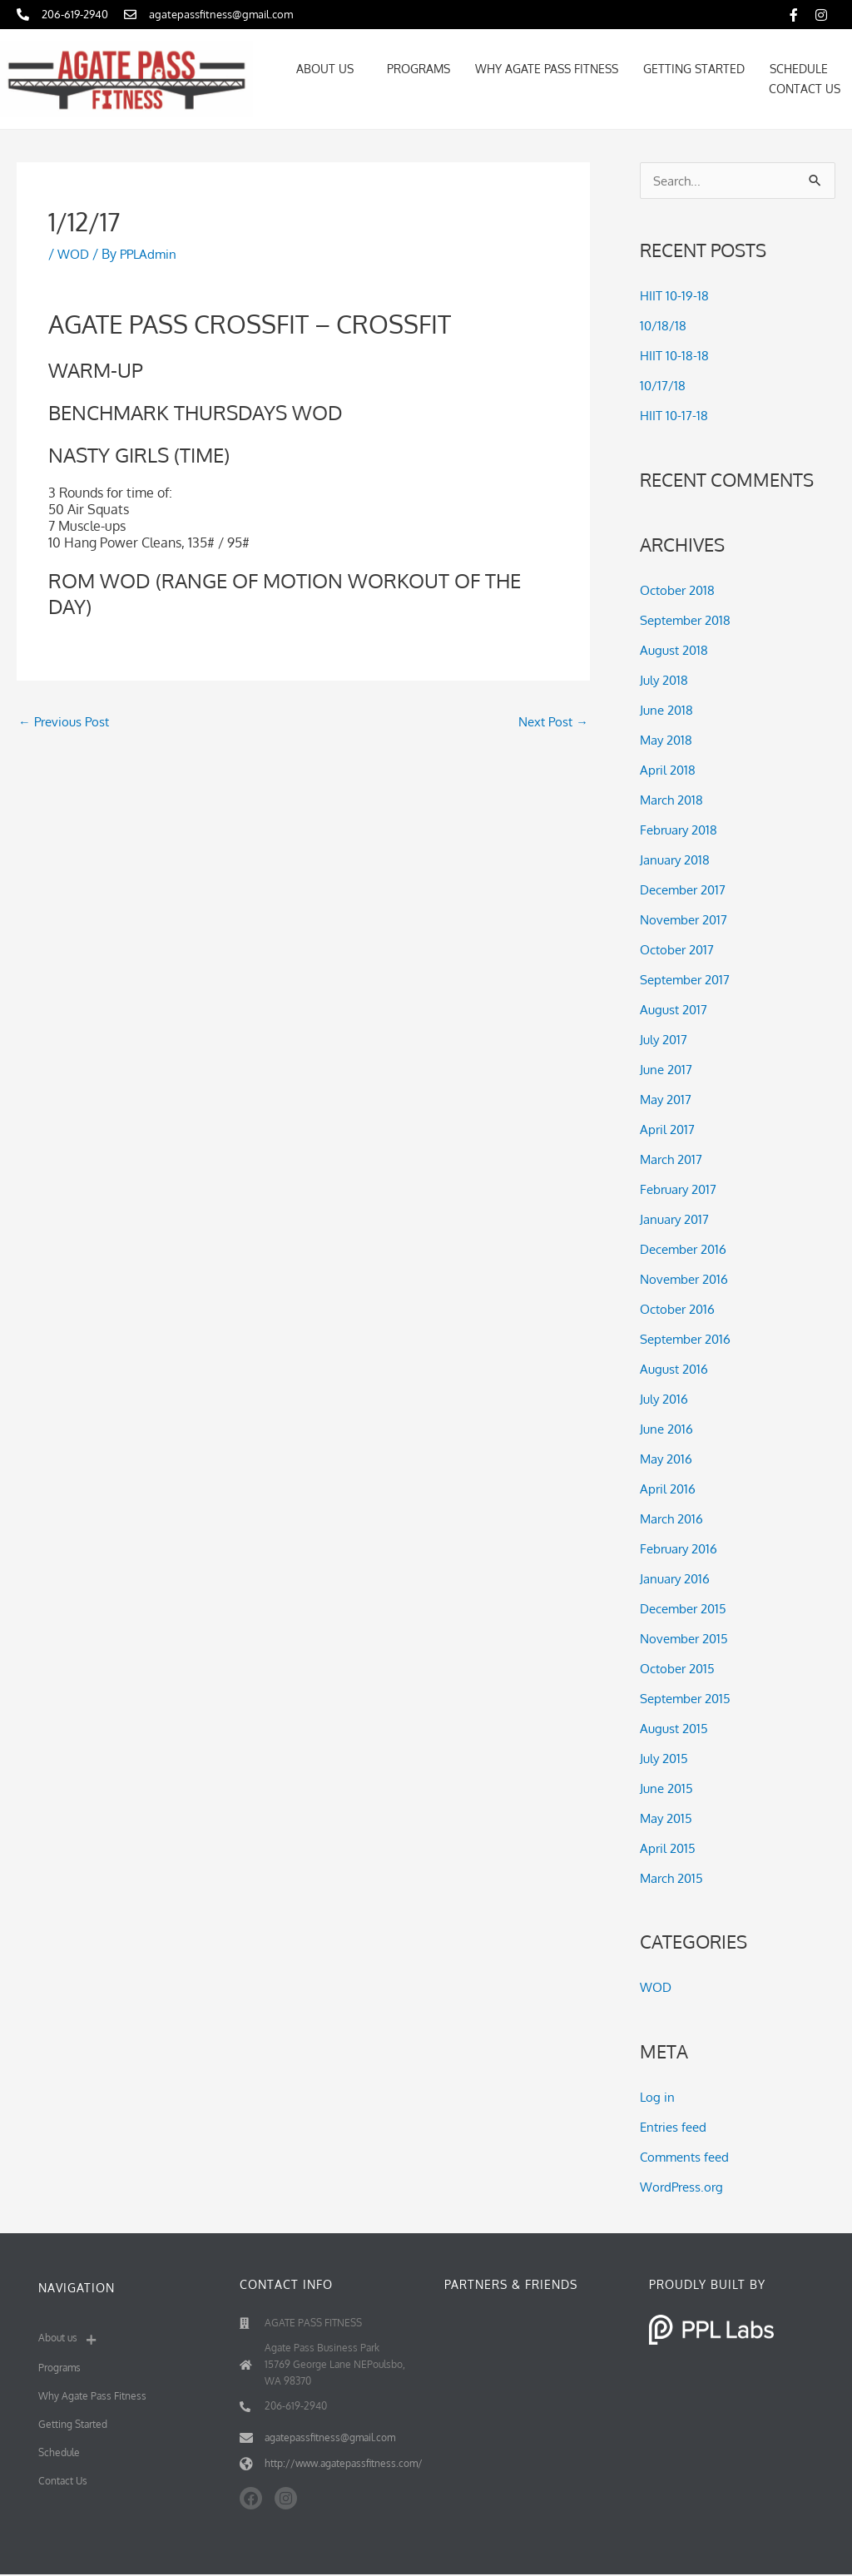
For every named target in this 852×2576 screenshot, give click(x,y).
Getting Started (694, 69)
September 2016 (689, 1339)
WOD (74, 253)
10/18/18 (663, 327)
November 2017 (687, 920)
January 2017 (677, 1219)
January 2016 (678, 1579)
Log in (658, 2098)
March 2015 (674, 1878)
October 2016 (680, 1309)
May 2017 (668, 1100)
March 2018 (674, 800)
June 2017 (668, 1070)
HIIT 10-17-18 (675, 417)
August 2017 (675, 1010)
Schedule (799, 69)
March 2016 (674, 1519)
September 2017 (689, 980)
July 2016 (665, 1399)
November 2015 (687, 1639)
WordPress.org (684, 2188)
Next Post (550, 723)
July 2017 (665, 1040)
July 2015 (665, 1759)
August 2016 (676, 1369)
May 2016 (668, 1459)
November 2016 (687, 1279)
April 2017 (668, 1130)
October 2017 (680, 950)
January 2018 (678, 860)
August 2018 (676, 650)
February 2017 (682, 1189)
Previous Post (66, 723)
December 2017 (687, 890)
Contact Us (804, 89)
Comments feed (687, 2158)
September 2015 (689, 1699)
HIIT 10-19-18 (675, 297)
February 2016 (682, 1549)
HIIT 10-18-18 (675, 357)
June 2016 (668, 1429)
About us (329, 69)
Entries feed (675, 2128)
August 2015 (676, 1729)
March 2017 (674, 1160)
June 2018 (668, 710)
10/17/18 (663, 387)
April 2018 (669, 770)
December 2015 (687, 1609)
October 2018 (680, 590)
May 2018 (668, 740)
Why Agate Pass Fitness (546, 69)
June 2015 (668, 1789)
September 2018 (689, 620)
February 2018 (682, 830)
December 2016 (687, 1249)
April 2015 (669, 1848)
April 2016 (669, 1489)
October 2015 (680, 1669)
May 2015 (668, 1819)
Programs (418, 69)
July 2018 (665, 680)
